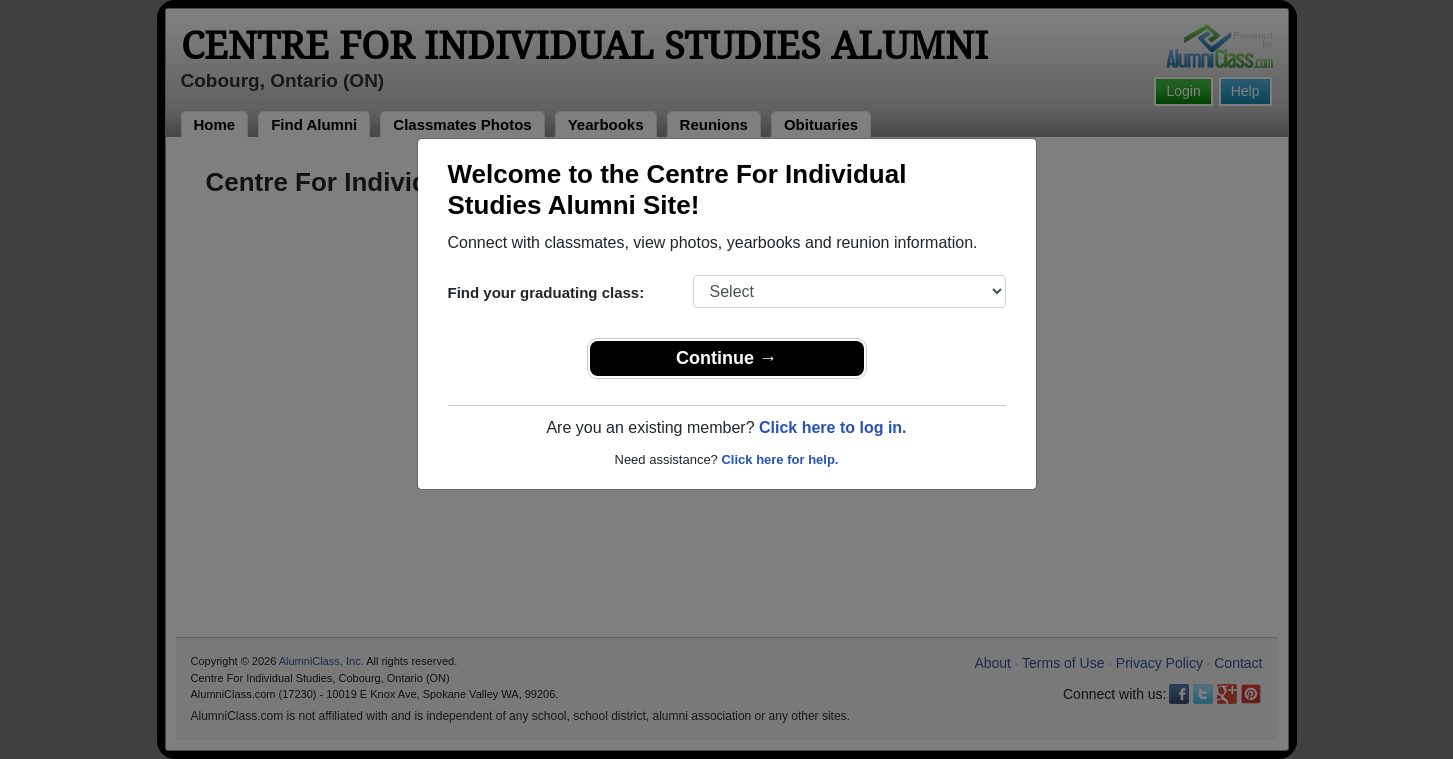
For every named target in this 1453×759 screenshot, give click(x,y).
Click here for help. (779, 459)
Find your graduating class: (546, 292)
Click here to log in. (833, 427)
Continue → (726, 358)
